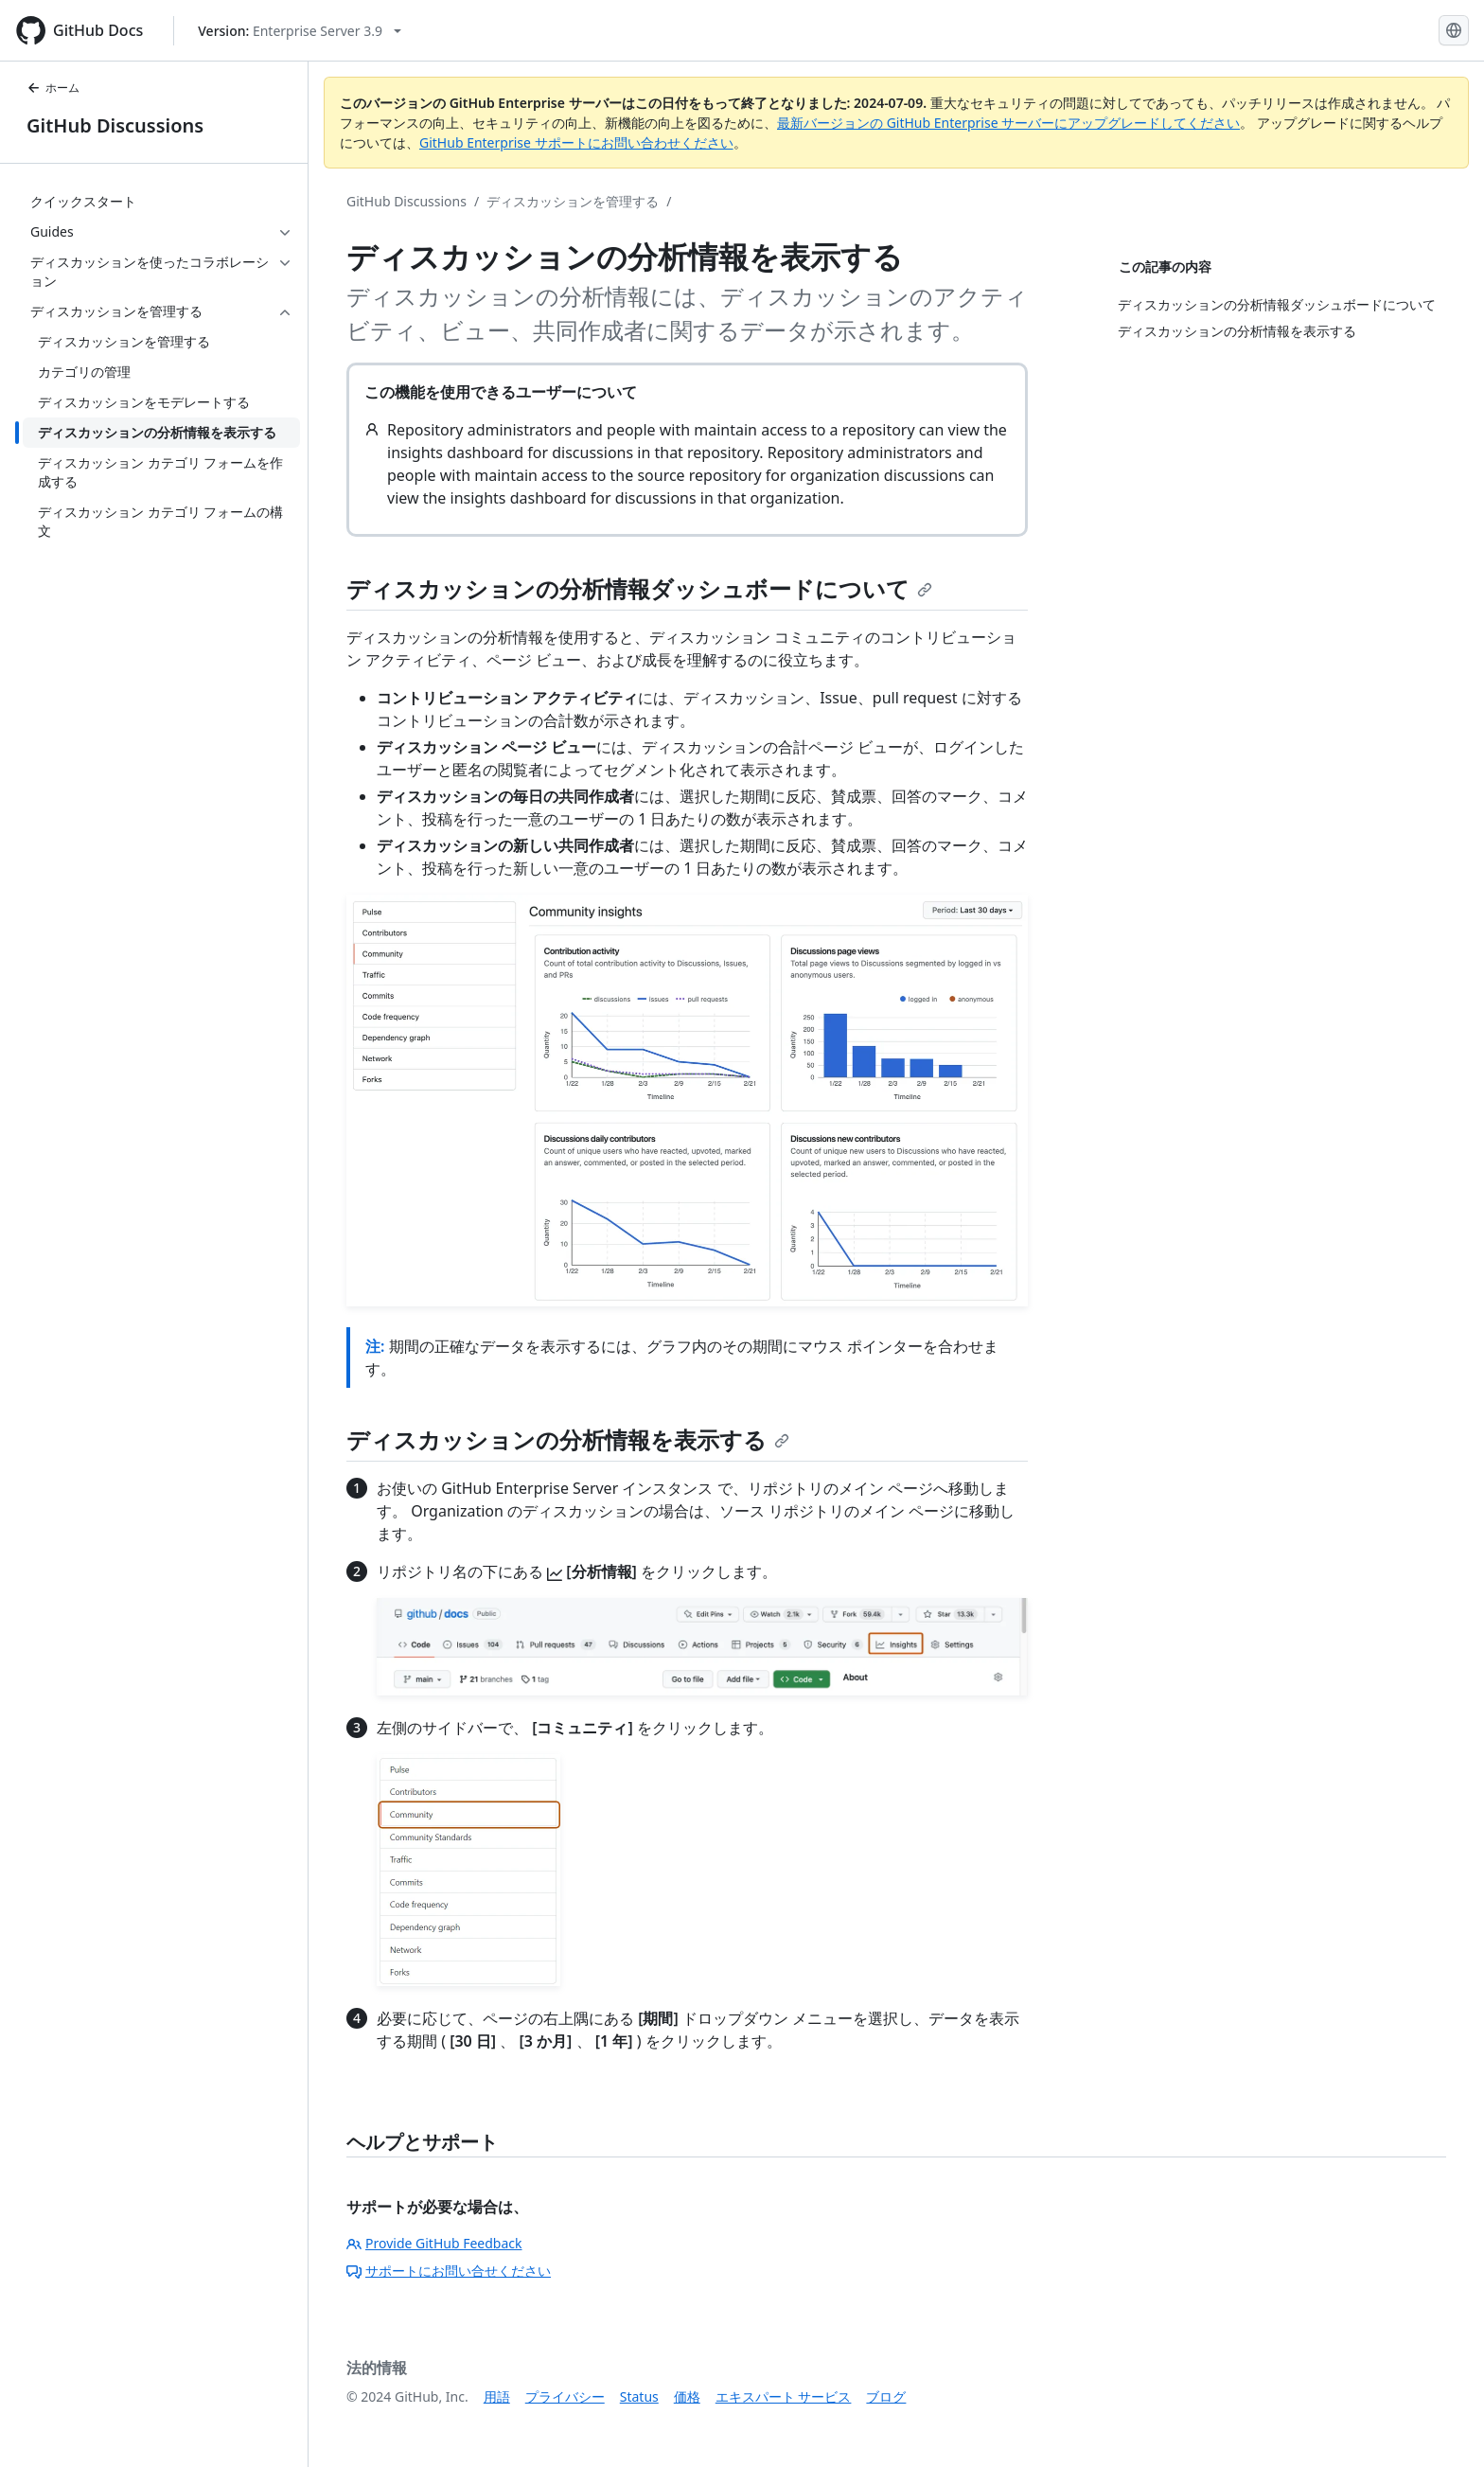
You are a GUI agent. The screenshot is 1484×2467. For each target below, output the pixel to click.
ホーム (53, 88)
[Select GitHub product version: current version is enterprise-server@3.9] (299, 30)
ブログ (886, 2396)
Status (639, 2396)
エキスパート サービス (784, 2396)
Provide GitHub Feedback (434, 2243)
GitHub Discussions (114, 125)
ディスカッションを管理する (572, 201)
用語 (497, 2396)
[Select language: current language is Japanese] (1454, 30)
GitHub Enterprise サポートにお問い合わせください (576, 142)
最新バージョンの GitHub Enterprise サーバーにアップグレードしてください (1008, 123)
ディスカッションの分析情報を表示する (567, 1439)
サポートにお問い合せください (448, 2271)
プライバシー (565, 2396)
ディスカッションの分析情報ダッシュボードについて (639, 588)
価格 (687, 2396)
